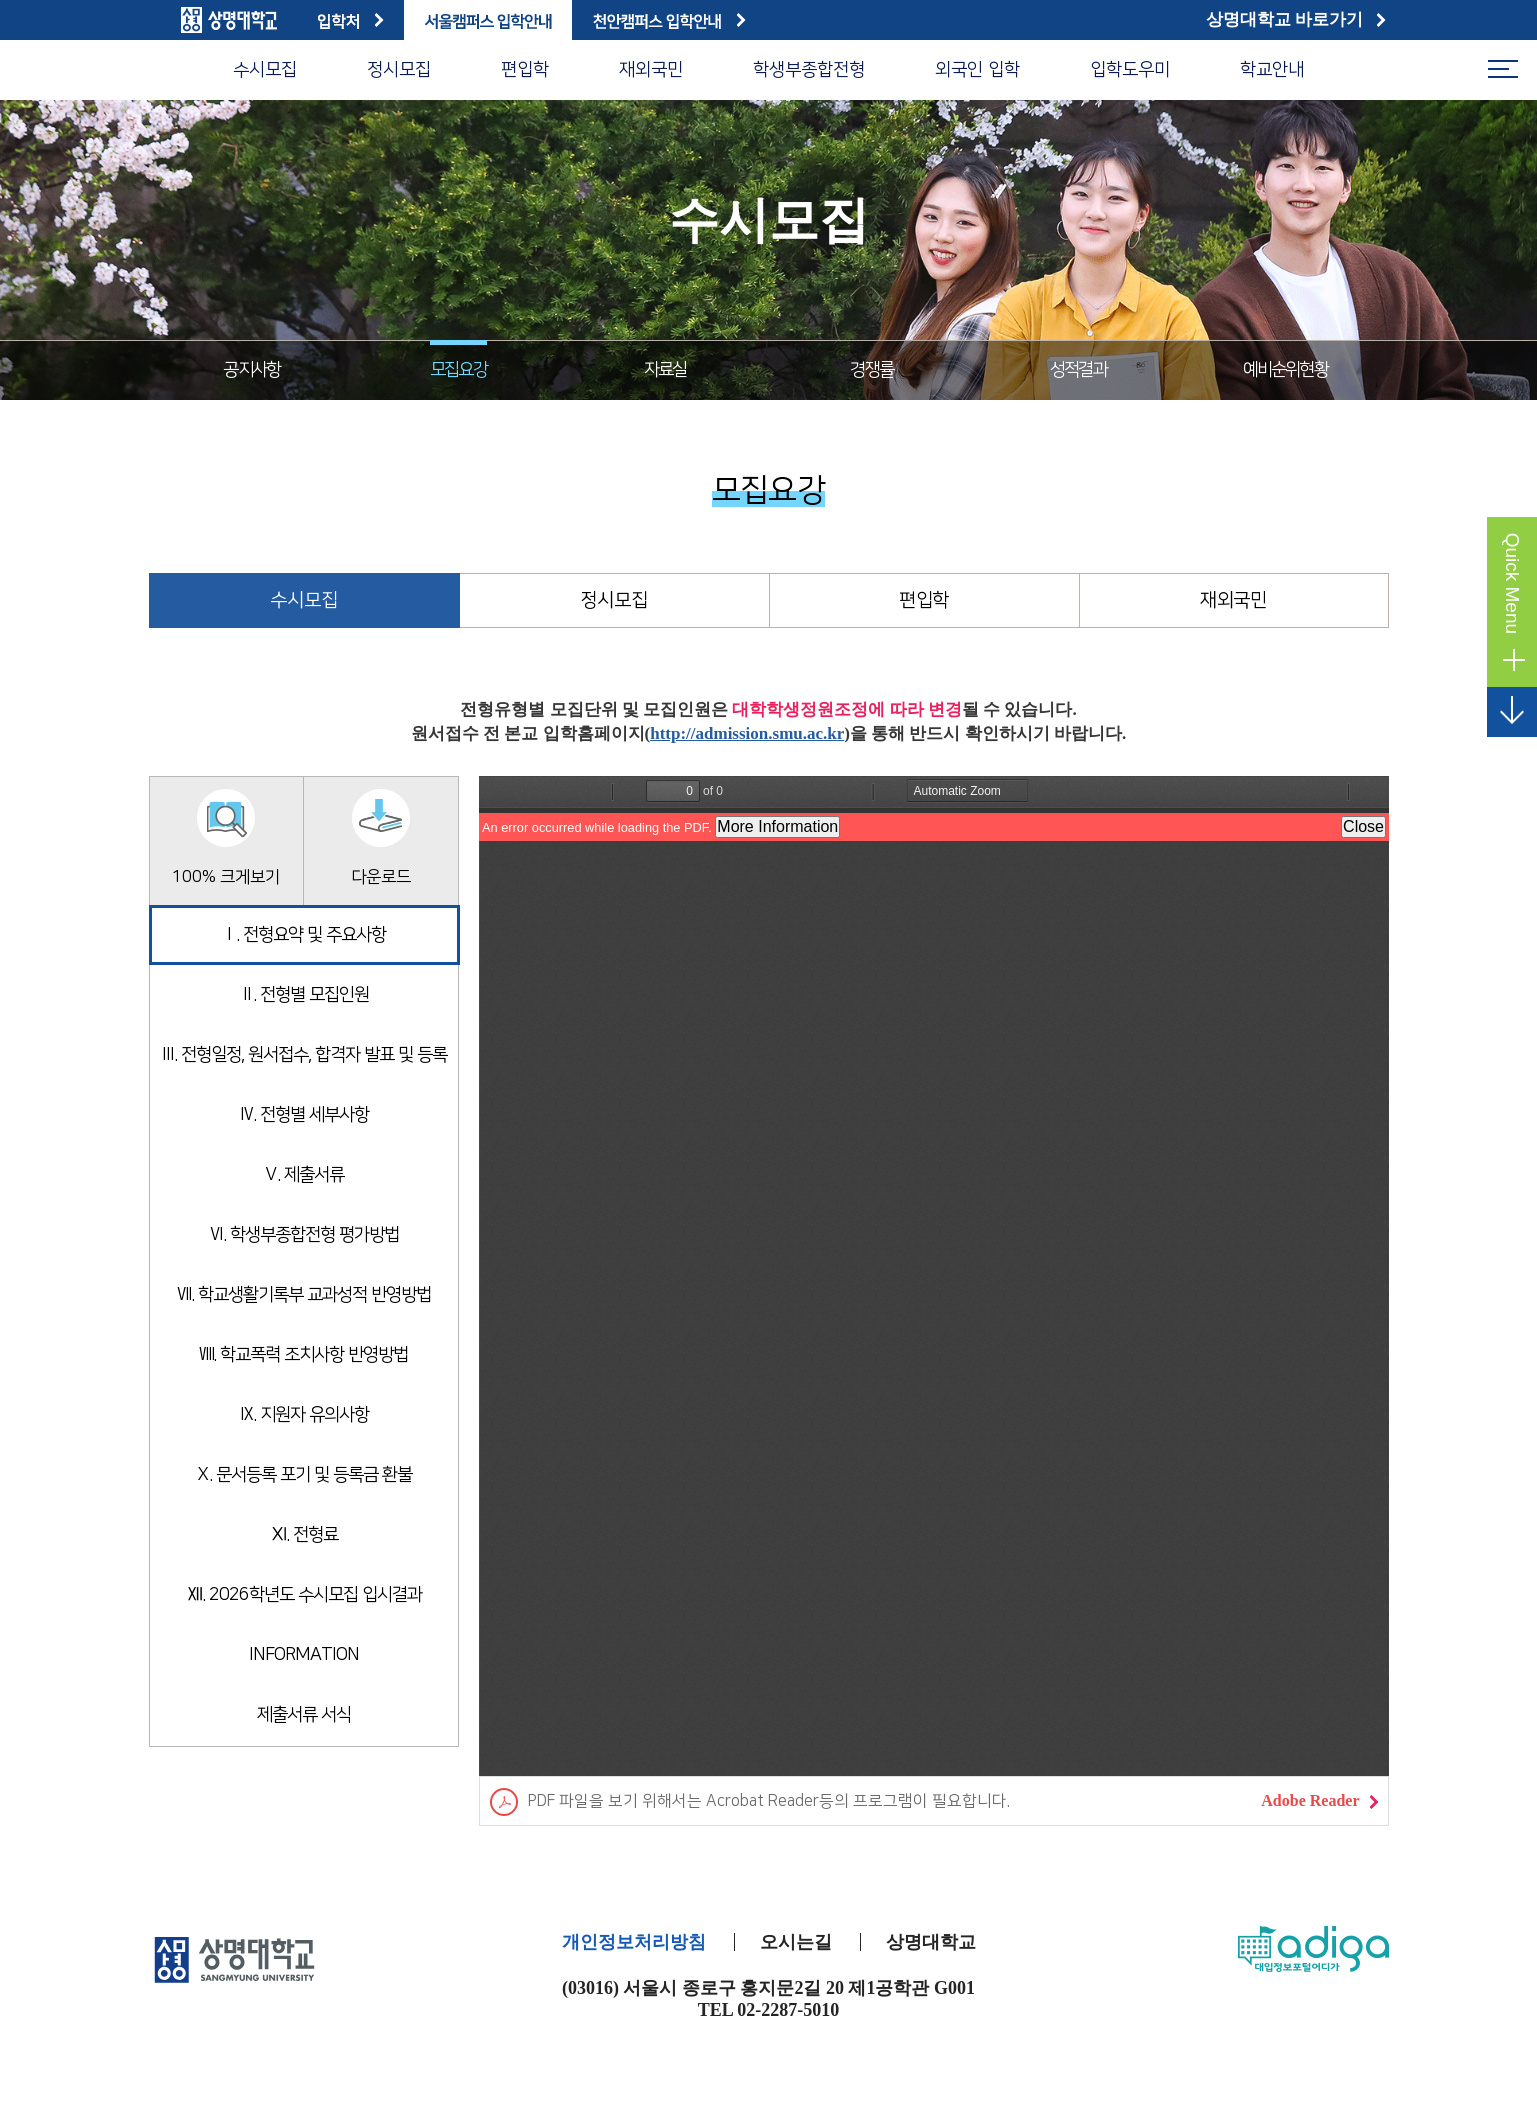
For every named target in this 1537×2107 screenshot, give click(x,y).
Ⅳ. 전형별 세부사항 (303, 1115)
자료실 (665, 370)
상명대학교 (931, 1942)
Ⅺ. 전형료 (304, 1535)
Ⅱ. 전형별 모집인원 (304, 995)
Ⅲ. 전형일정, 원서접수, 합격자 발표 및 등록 (303, 1055)
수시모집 (265, 70)
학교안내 (1272, 70)
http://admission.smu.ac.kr (747, 733)
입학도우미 (1130, 70)
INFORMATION (304, 1655)
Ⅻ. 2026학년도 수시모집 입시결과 (304, 1595)
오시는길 (796, 1942)
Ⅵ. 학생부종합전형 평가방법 (304, 1235)
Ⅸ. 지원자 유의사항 (303, 1415)
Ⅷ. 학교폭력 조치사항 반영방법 (303, 1355)
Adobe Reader (1319, 1800)
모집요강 (458, 370)
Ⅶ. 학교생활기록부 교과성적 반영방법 (304, 1295)
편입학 (525, 70)
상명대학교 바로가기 (1296, 19)
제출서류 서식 (304, 1715)
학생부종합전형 (809, 70)
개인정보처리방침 (634, 1942)
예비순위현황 (1285, 370)
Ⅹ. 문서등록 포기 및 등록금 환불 (303, 1475)
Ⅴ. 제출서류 (303, 1175)
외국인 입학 (977, 70)
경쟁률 (871, 370)
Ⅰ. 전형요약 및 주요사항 (303, 935)
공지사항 (251, 370)
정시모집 (399, 70)
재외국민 (651, 70)
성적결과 (1078, 370)
